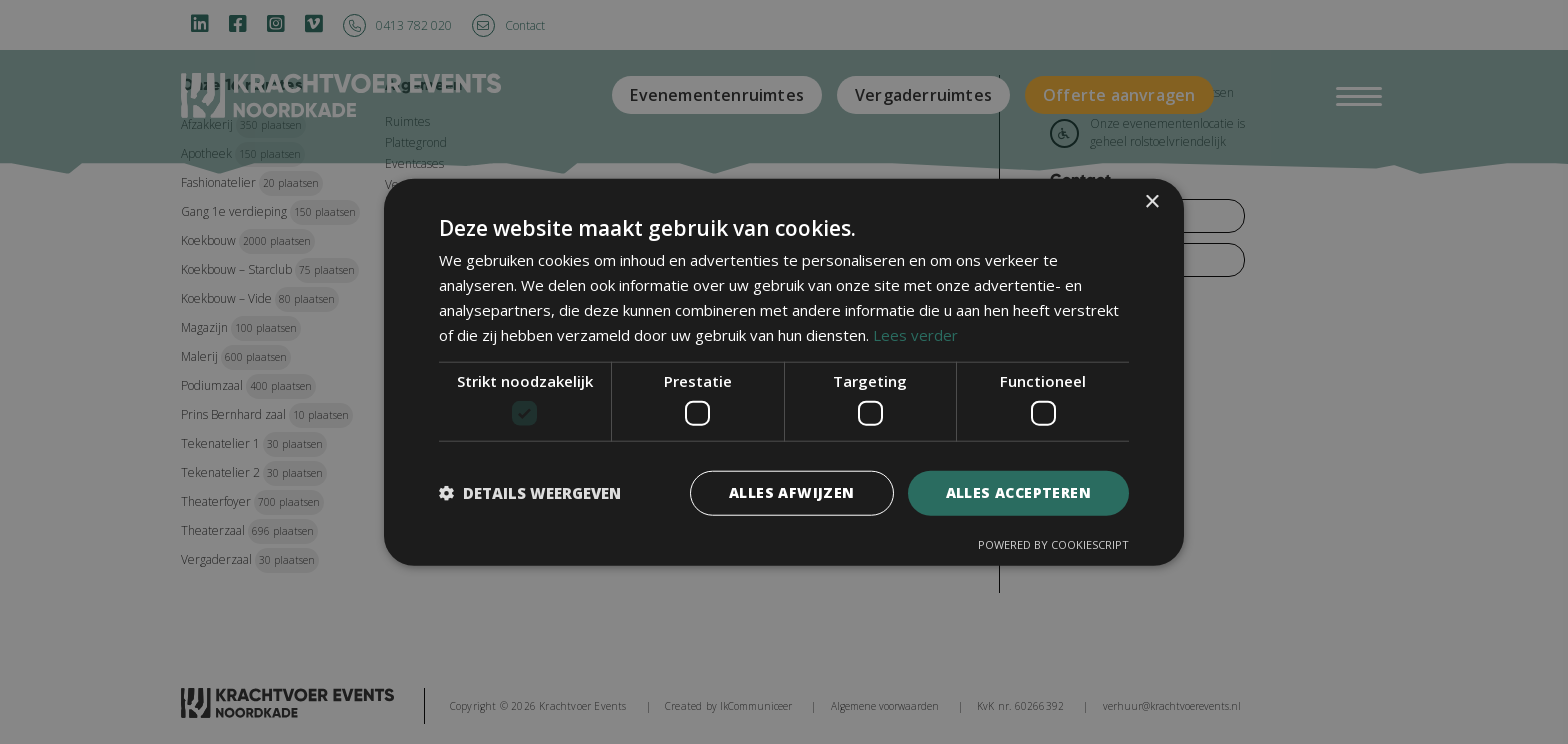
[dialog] (784, 372)
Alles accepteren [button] (1018, 492)
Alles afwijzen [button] (792, 492)
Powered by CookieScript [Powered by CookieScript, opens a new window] (1053, 543)
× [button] (1151, 202)
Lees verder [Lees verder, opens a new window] (915, 334)
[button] (530, 493)
